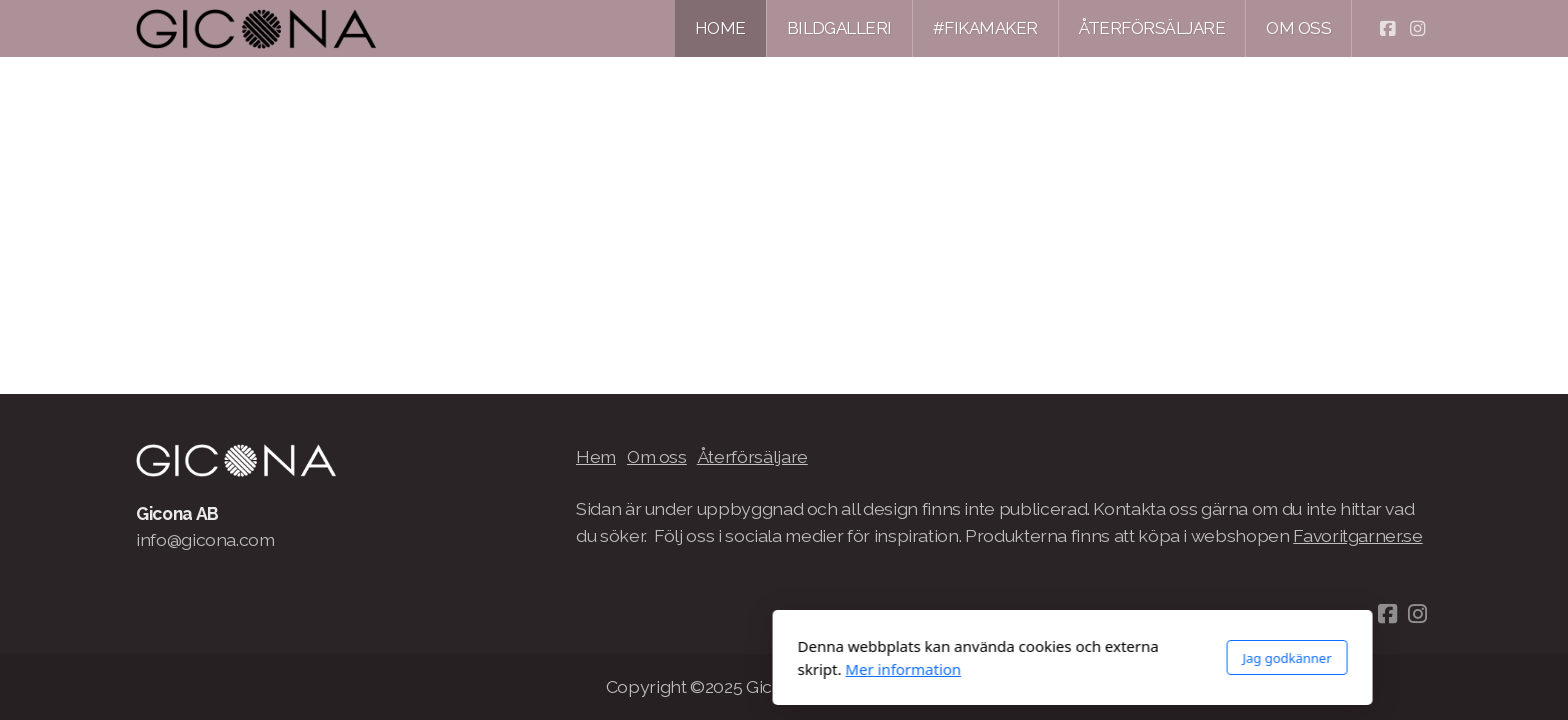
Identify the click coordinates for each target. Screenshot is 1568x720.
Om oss (657, 456)
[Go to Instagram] (1417, 29)
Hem (596, 456)
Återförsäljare (752, 456)
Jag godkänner (998, 658)
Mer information (615, 669)
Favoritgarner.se (1357, 535)
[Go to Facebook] (1387, 29)
